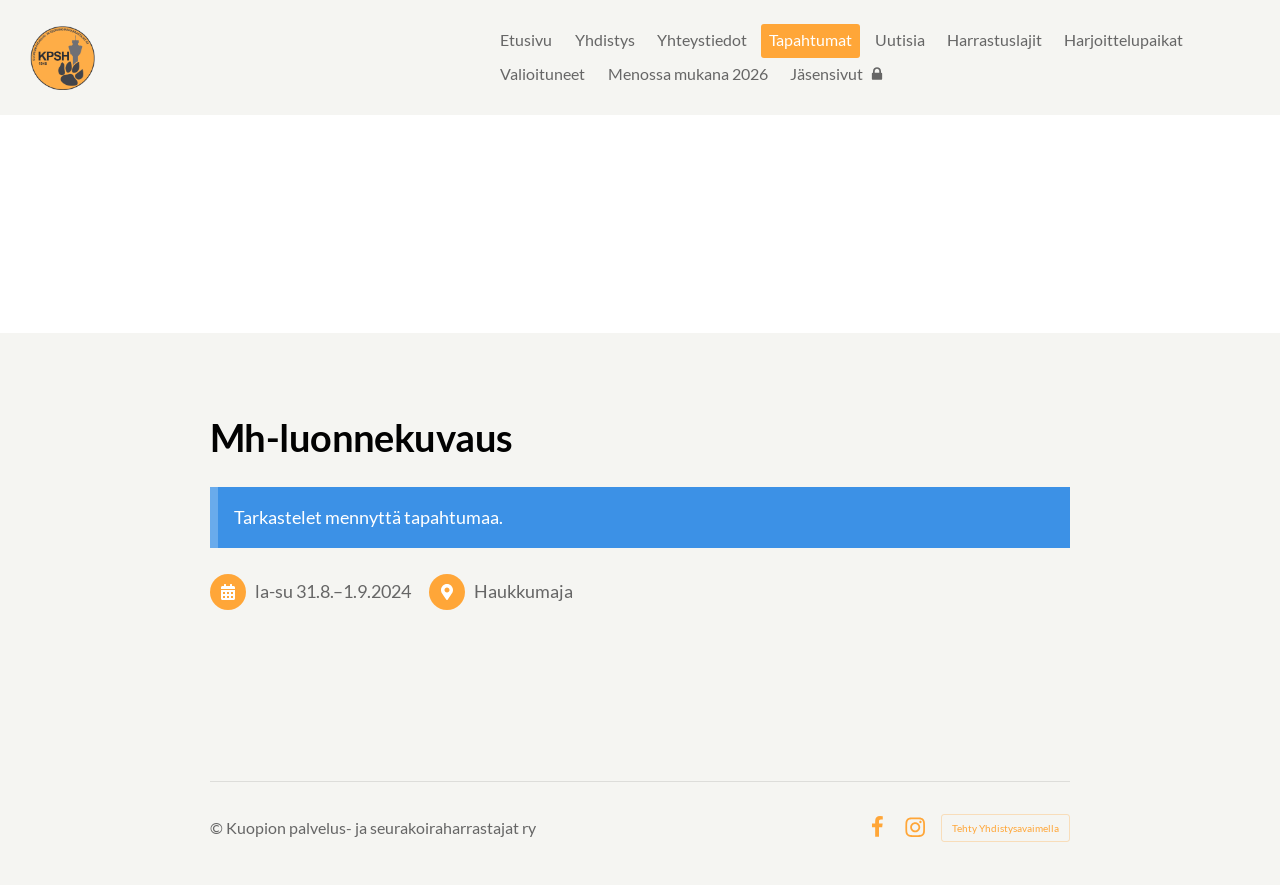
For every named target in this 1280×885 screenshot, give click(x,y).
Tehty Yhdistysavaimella (1005, 828)
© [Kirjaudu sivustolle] (218, 827)
